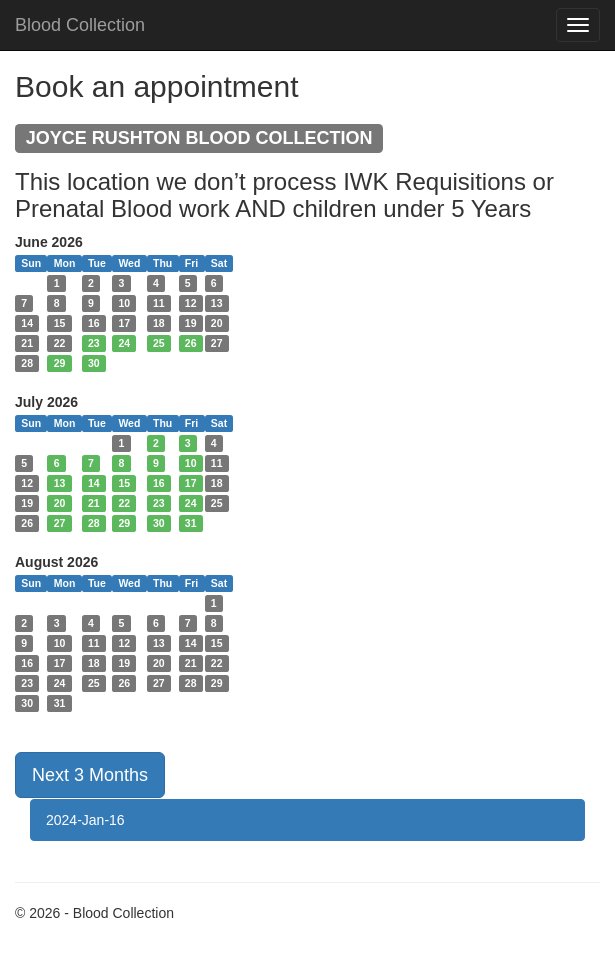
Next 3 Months (90, 775)
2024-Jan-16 (85, 820)
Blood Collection (80, 25)
